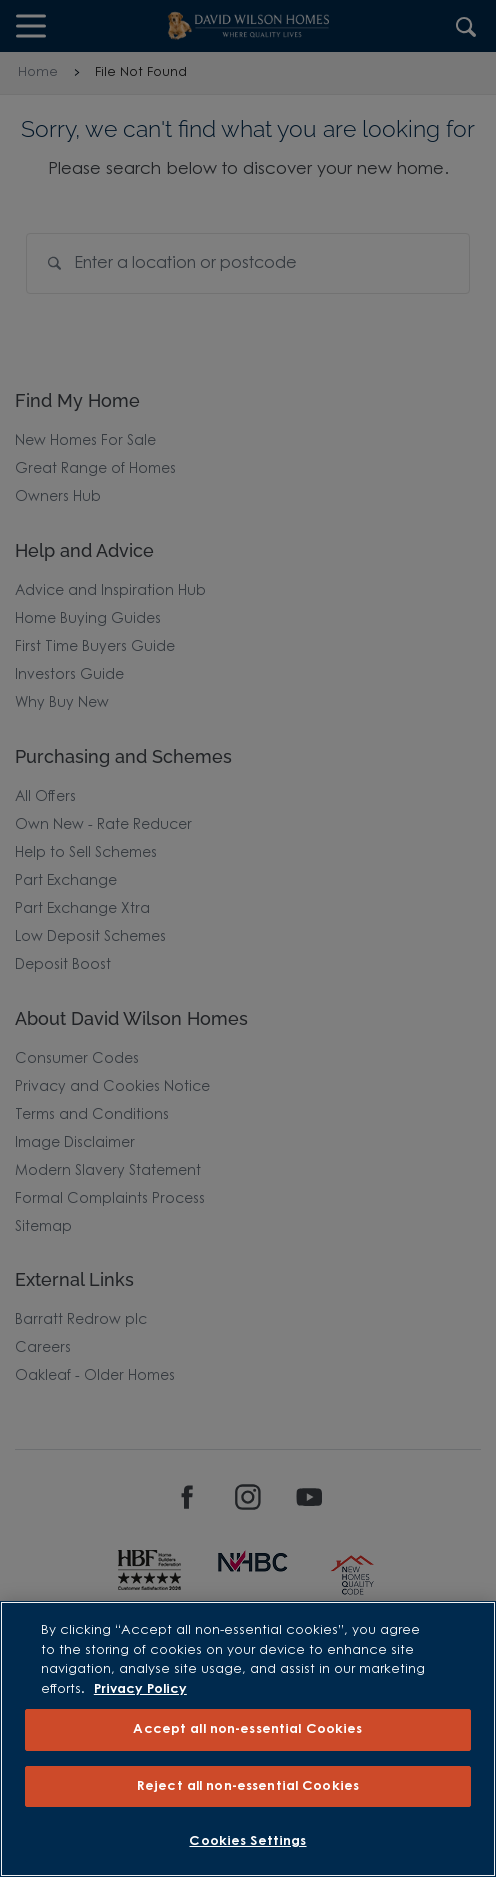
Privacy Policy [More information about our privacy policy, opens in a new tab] (140, 1689)
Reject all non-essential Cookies (248, 1786)
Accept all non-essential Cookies (247, 1729)
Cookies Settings (247, 1841)
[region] (248, 1739)
